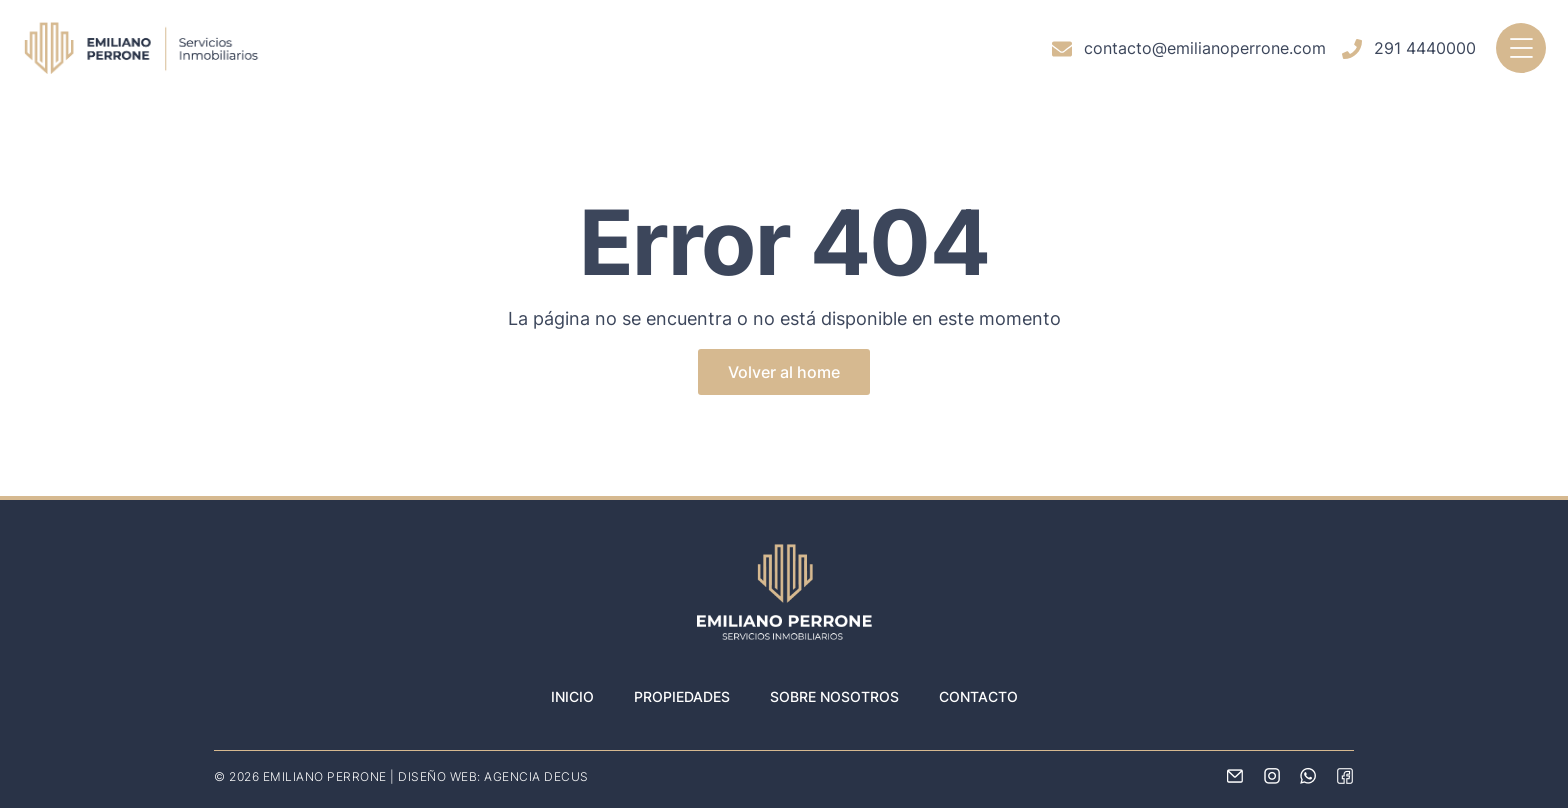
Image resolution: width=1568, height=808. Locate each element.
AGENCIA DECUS (536, 776)
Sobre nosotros (834, 696)
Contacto (978, 696)
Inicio (572, 696)
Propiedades (682, 696)
